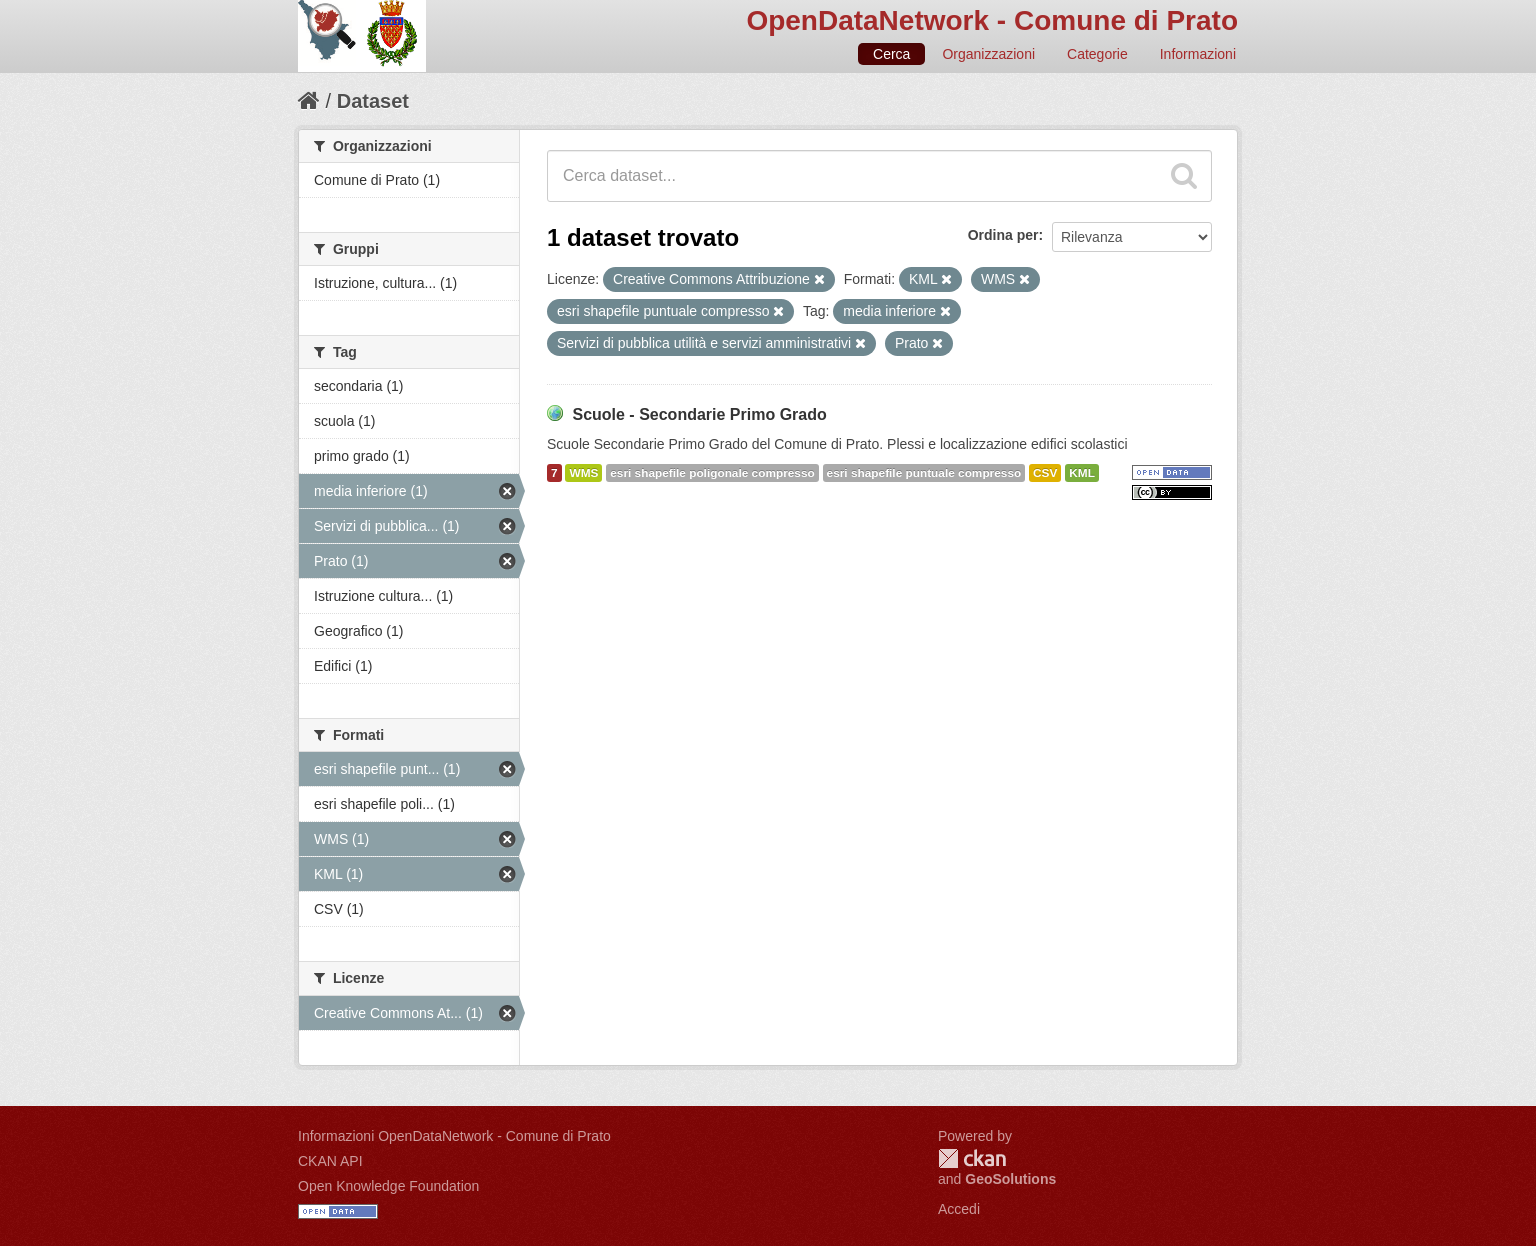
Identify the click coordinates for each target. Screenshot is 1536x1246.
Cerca (891, 54)
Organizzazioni (988, 54)
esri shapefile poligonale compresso (712, 473)
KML (1082, 473)
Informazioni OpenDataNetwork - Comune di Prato (454, 1136)
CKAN (972, 1158)
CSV (1045, 473)
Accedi (959, 1209)
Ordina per (1003, 235)
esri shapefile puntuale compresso (924, 473)
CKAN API (330, 1161)
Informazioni (1198, 54)
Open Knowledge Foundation (388, 1186)
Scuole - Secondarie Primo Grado (699, 414)
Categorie (1097, 54)
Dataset (373, 101)
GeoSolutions (1010, 1179)
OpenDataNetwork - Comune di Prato (992, 20)
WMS (583, 473)
